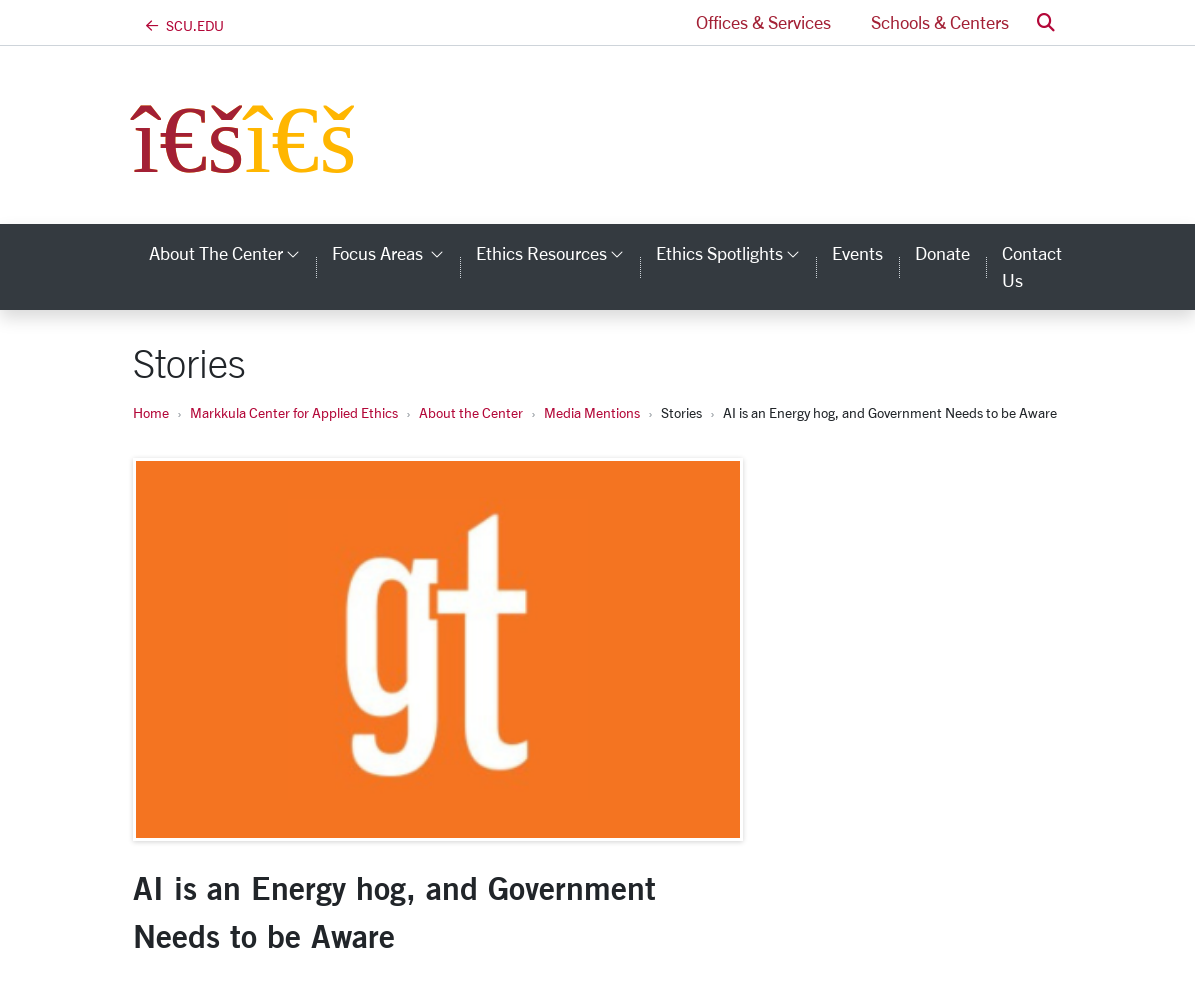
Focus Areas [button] (396, 253)
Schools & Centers (940, 22)
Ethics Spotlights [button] (736, 253)
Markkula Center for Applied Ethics (294, 412)
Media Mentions (592, 412)
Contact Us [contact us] (1032, 266)
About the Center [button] (232, 253)
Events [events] (857, 253)
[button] (1046, 22)
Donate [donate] (942, 253)
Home (151, 412)
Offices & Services (763, 22)
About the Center (471, 412)
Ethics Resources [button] (558, 253)
